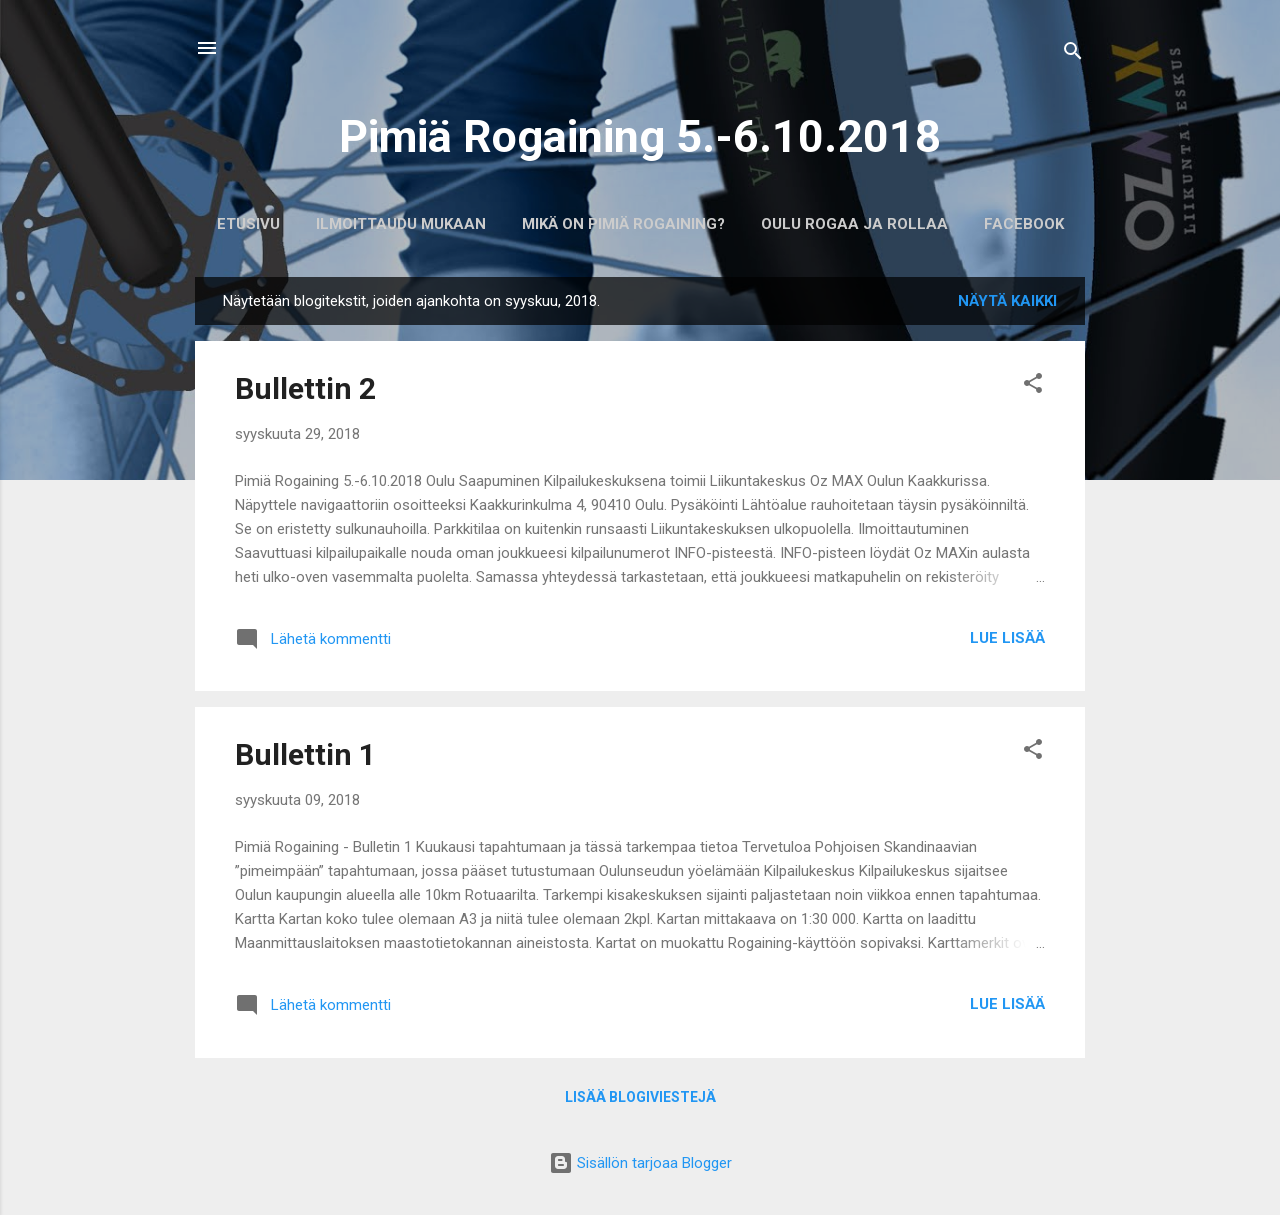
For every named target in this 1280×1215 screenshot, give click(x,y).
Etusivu (248, 224)
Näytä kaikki (1007, 301)
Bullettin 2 (305, 388)
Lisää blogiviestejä (640, 1097)
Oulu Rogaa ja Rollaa (854, 224)
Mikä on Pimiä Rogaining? (623, 224)
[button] (1033, 386)
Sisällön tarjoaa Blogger (640, 1163)
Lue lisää (1007, 638)
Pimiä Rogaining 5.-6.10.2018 (640, 136)
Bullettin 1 (305, 754)
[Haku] (1073, 54)
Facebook (1024, 224)
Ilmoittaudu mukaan (401, 224)
